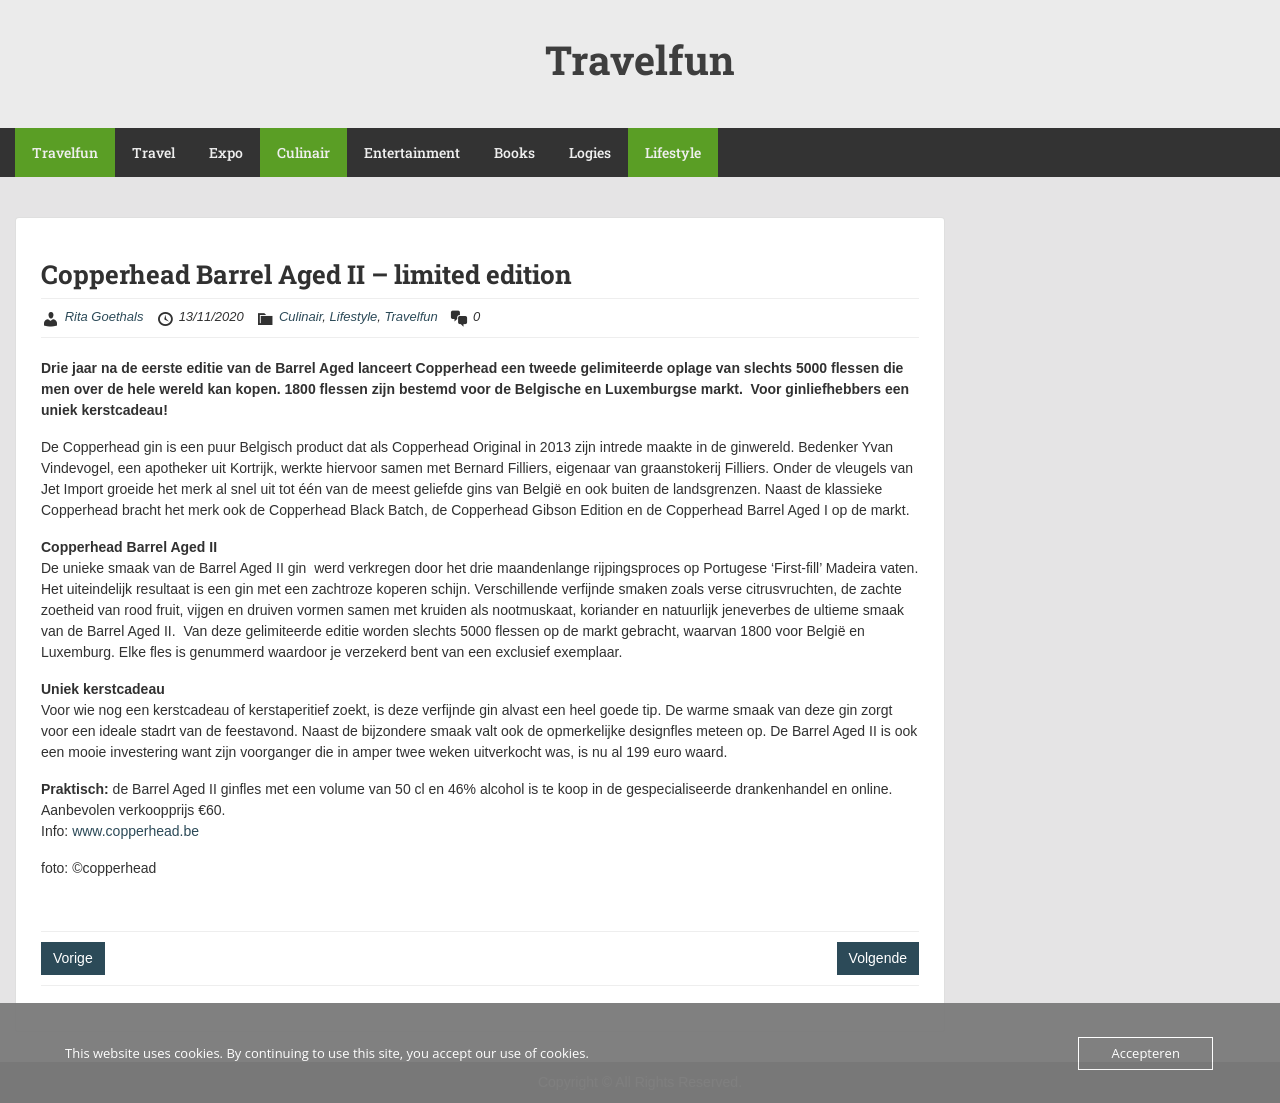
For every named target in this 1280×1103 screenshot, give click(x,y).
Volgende (878, 958)
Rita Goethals (104, 316)
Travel (153, 152)
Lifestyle (673, 152)
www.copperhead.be (135, 831)
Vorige (73, 958)
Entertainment (412, 152)
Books (514, 152)
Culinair (303, 152)
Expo (226, 152)
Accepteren (1145, 1053)
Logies (590, 152)
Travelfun (640, 59)
